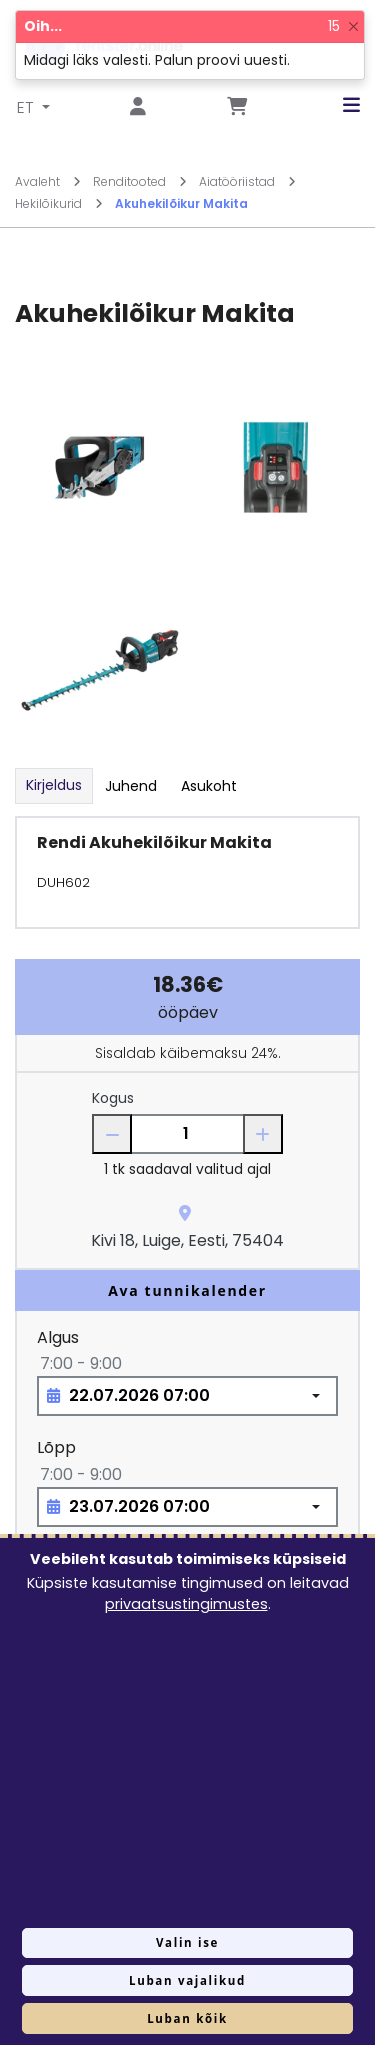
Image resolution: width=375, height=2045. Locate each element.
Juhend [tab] (131, 786)
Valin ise (187, 1942)
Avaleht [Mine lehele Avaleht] (48, 181)
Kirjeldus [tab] (54, 785)
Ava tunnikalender (187, 1290)
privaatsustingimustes (186, 1604)
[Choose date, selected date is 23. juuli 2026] (187, 1507)
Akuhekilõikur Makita (181, 203)
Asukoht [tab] (209, 786)
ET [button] (27, 107)
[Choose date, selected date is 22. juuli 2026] (187, 1396)
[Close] (353, 26)
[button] (336, 105)
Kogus (113, 1098)
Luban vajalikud (187, 1980)
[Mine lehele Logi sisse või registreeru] (138, 107)
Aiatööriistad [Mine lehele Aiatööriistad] (247, 181)
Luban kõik (187, 2018)
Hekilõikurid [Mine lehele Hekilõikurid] (59, 203)
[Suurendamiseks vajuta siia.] (99, 466)
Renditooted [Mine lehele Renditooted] (140, 181)
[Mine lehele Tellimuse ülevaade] (237, 107)
